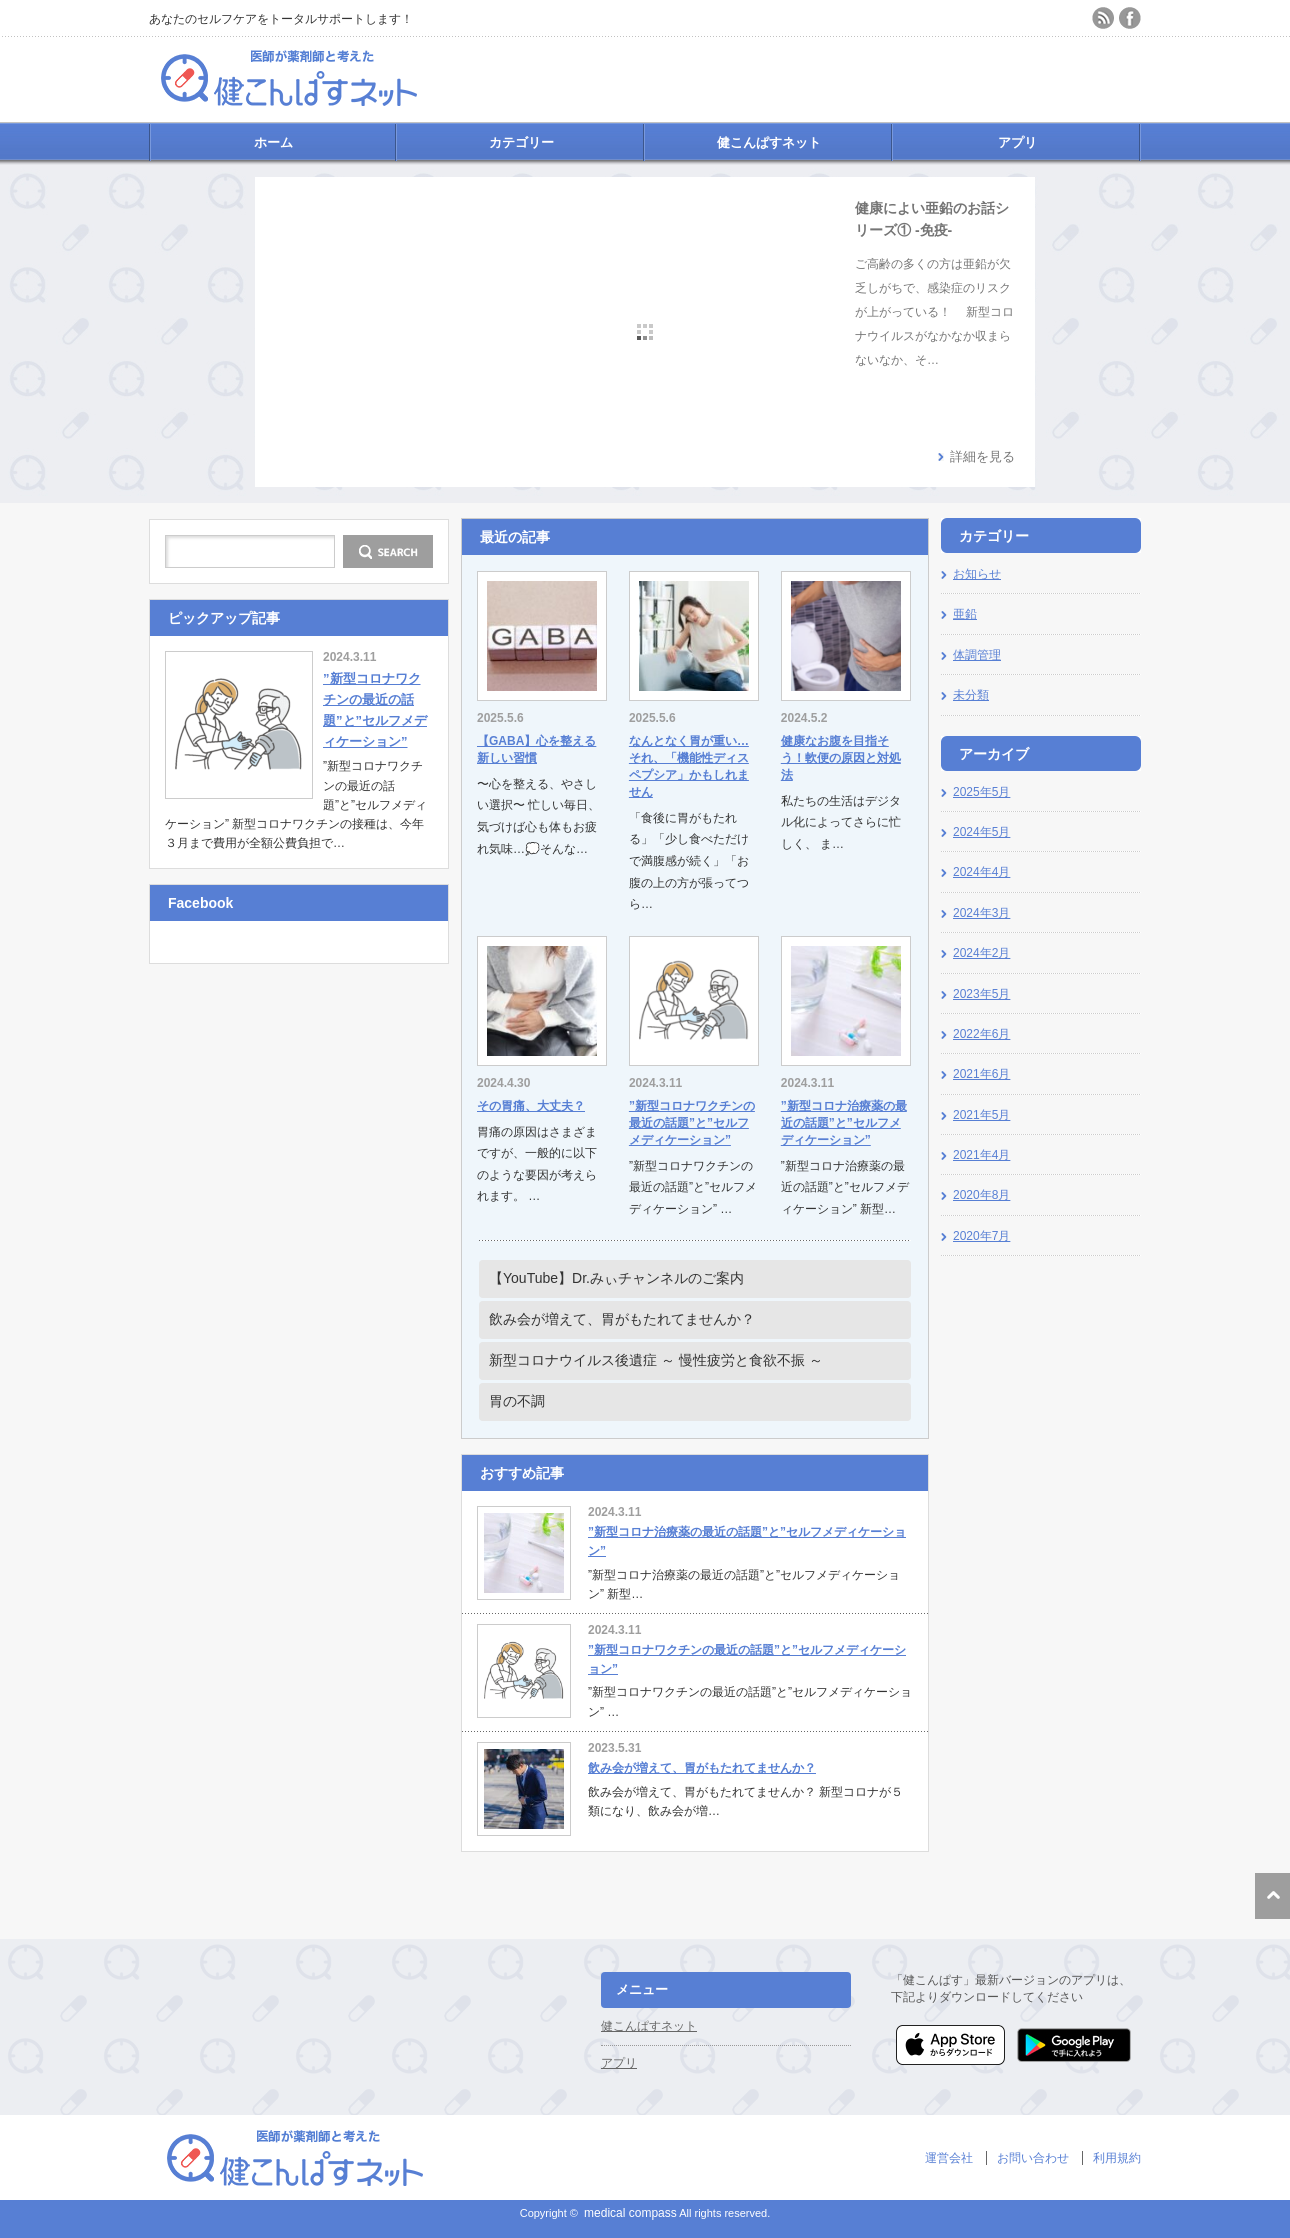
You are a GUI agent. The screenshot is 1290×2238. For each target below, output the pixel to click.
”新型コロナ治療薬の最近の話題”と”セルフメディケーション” (844, 1123)
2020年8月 (981, 1195)
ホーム (273, 142)
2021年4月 (981, 1155)
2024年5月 (981, 832)
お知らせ (977, 574)
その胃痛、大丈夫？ (531, 1106)
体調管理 (977, 655)
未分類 (971, 695)
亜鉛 (965, 614)
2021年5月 (981, 1115)
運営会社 (949, 2158)
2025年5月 (981, 792)
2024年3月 (981, 913)
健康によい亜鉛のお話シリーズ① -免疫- (932, 219)
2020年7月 (981, 1236)
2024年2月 (981, 953)
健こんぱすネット (769, 142)
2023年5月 (981, 994)
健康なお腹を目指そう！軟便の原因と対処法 (841, 758)
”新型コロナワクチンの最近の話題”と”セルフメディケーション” (692, 1123)
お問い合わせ (1033, 2158)
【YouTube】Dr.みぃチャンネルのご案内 (616, 1278)
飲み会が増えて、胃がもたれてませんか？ (622, 1319)
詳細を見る (982, 456)
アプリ (1017, 142)
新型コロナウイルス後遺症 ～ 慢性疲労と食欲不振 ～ (656, 1360)
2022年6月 (981, 1034)
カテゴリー (521, 142)
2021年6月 (981, 1074)
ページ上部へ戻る (1272, 1896)
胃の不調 (517, 1401)
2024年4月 (981, 872)
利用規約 (1117, 2158)
